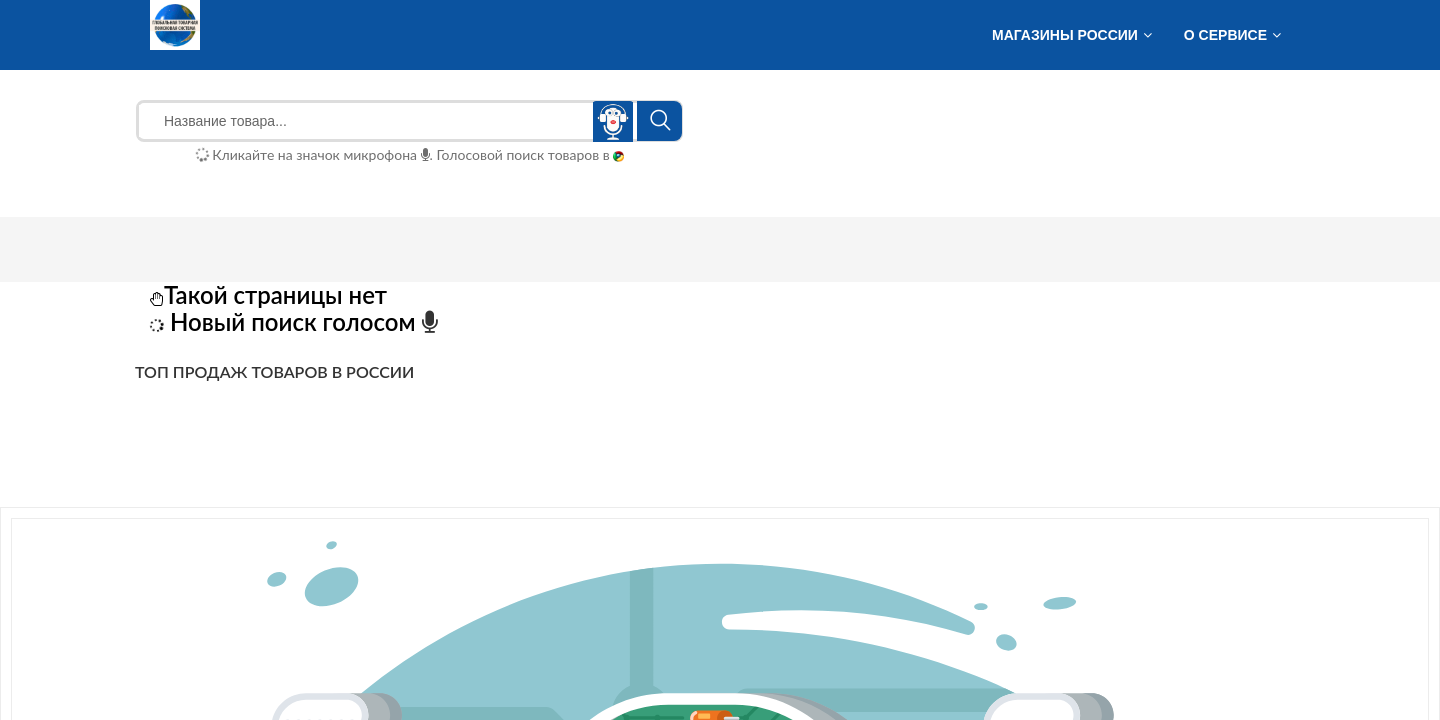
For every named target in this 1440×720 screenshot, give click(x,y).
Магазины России (1065, 35)
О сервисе (1225, 35)
